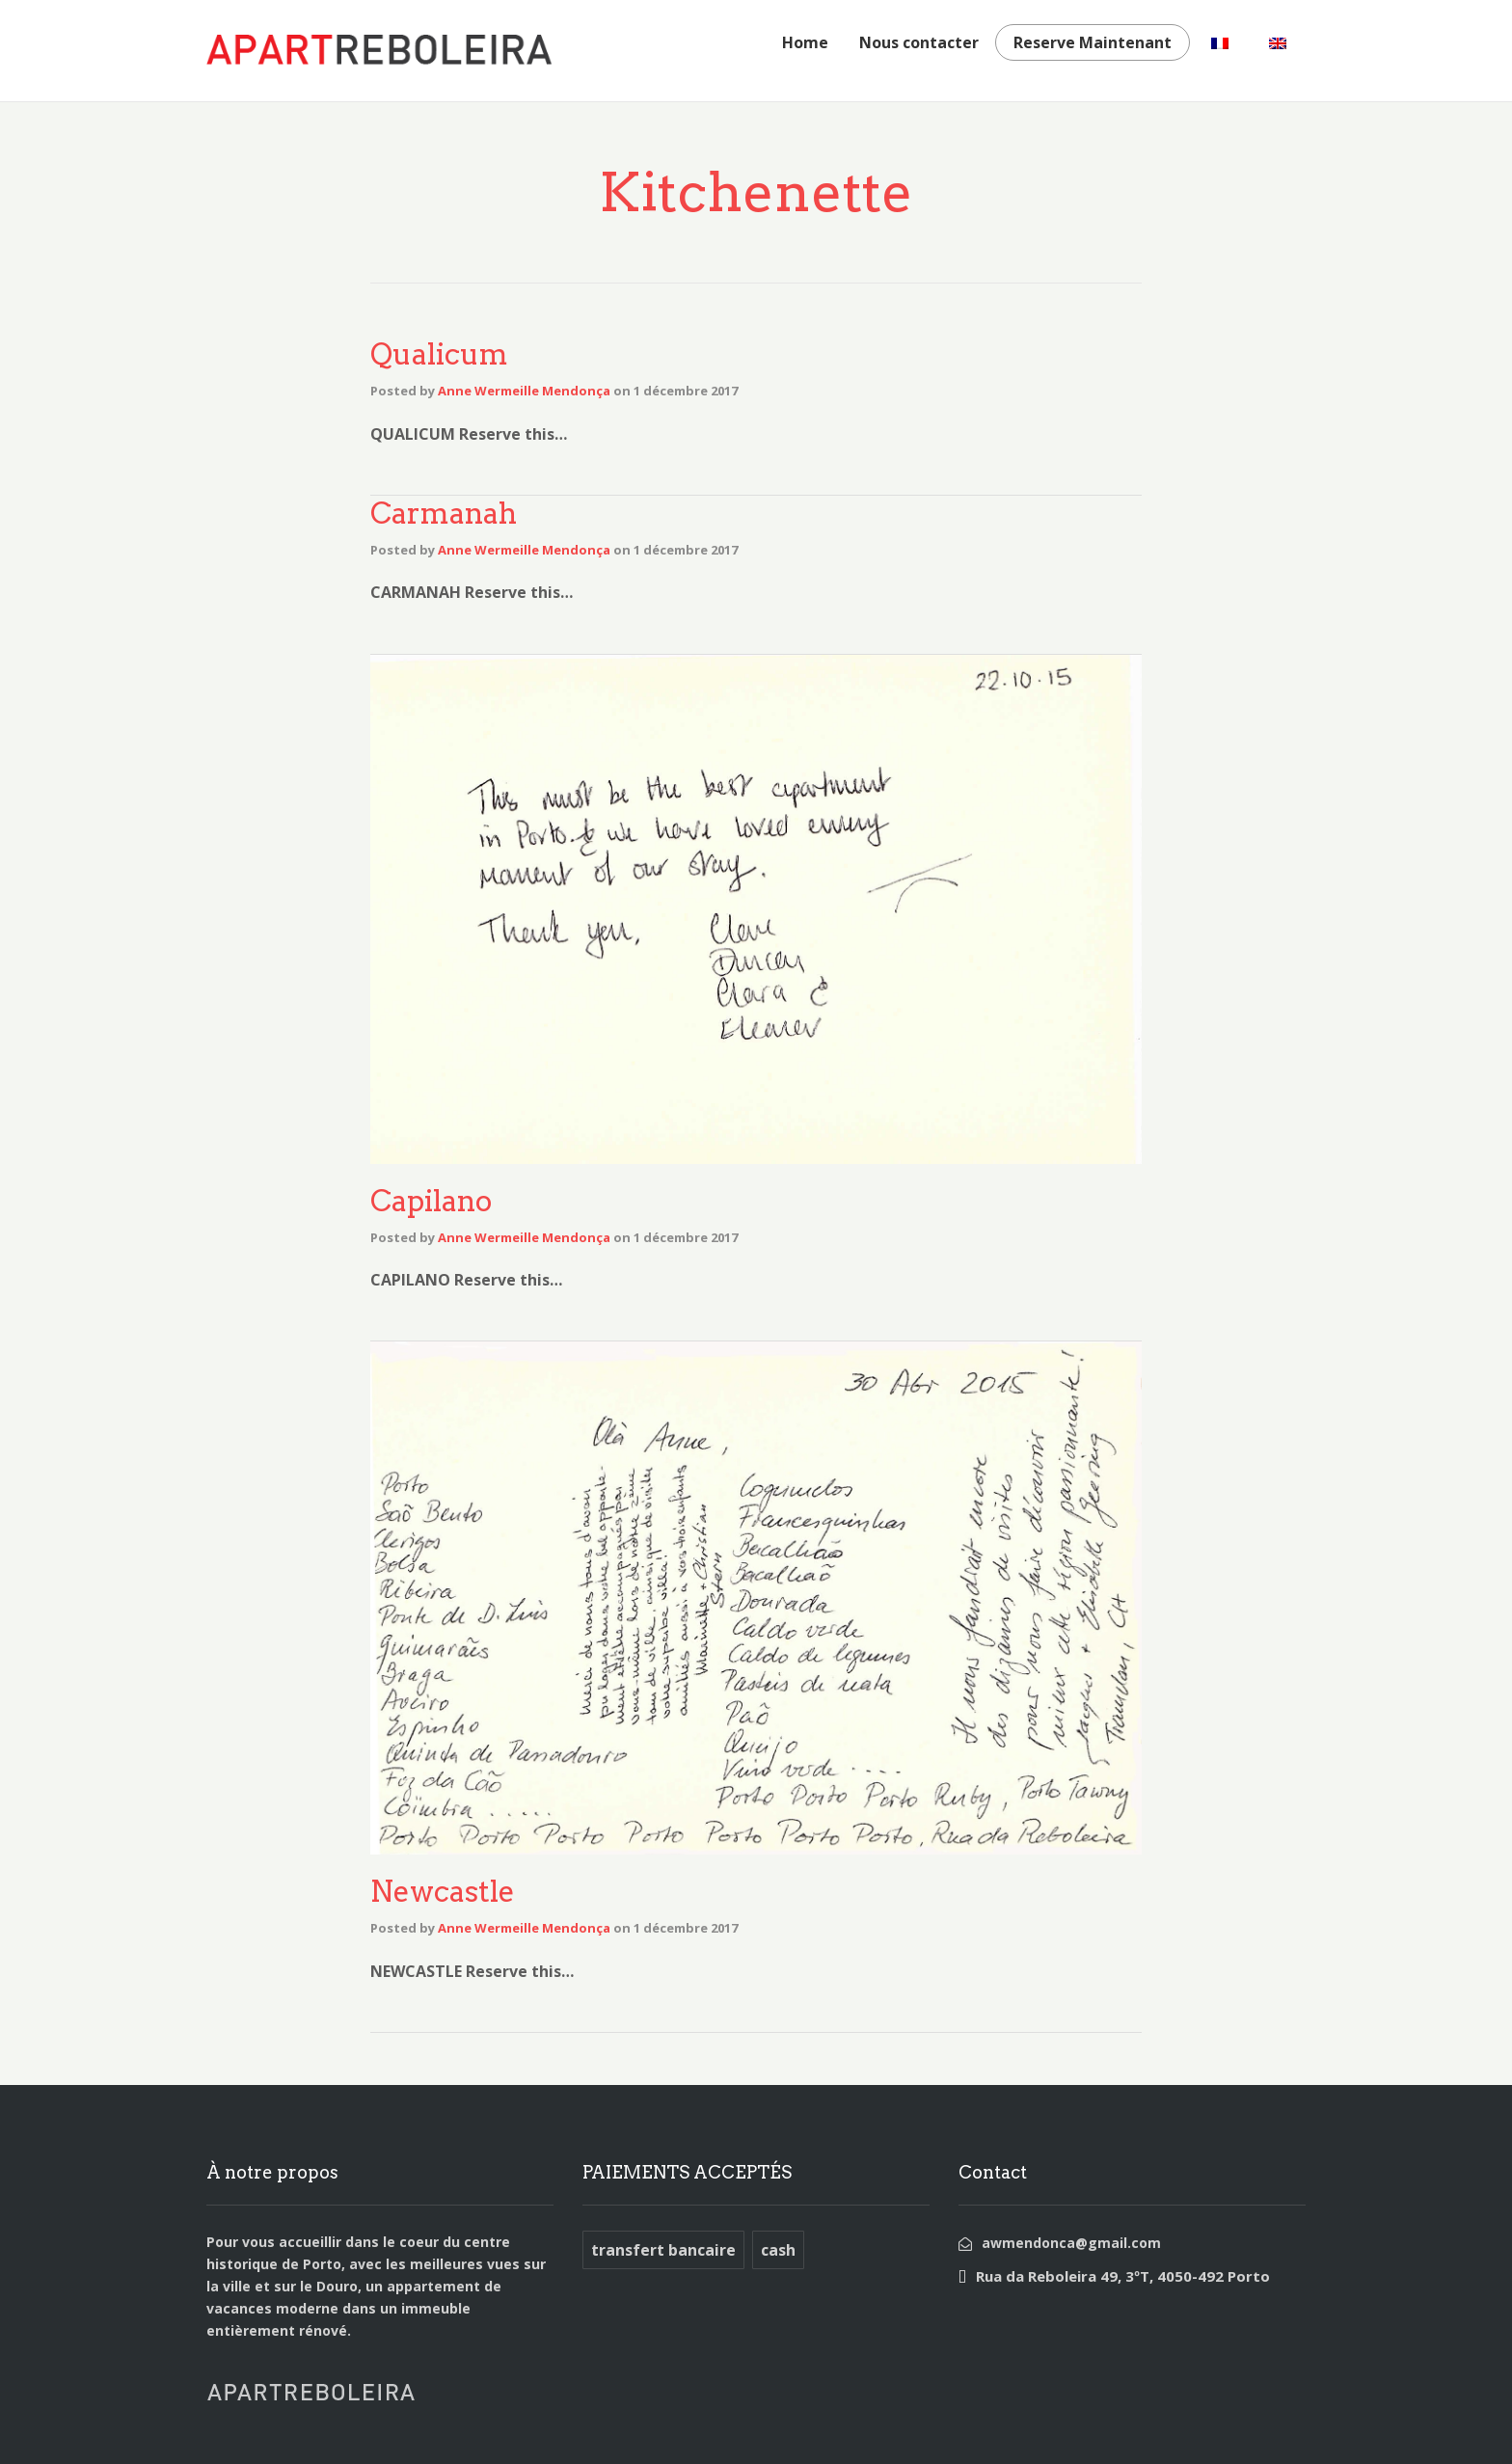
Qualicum (439, 354)
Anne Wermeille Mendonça (524, 390)
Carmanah (443, 513)
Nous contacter (919, 42)
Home (805, 42)
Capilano (431, 1200)
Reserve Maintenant (1092, 42)
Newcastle (442, 1891)
